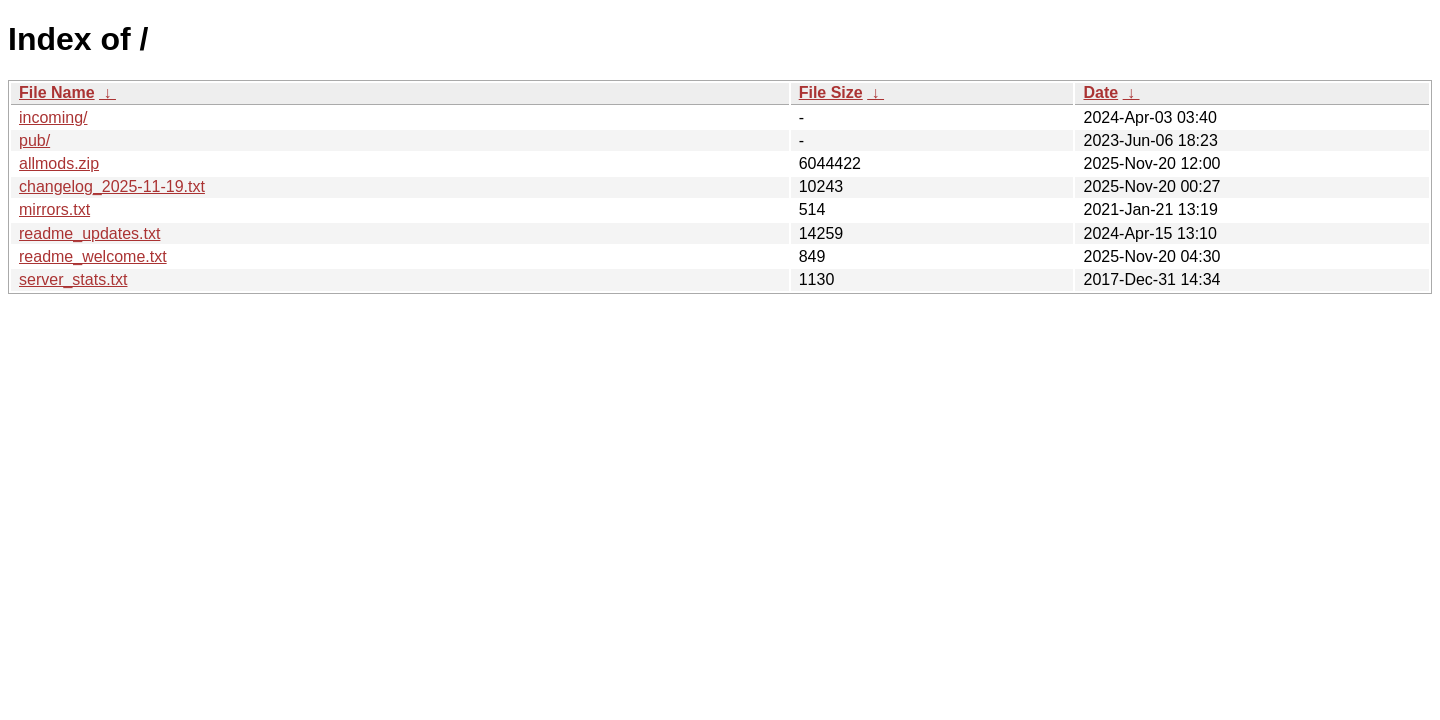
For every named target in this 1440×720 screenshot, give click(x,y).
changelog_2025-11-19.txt (112, 186)
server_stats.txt (73, 279)
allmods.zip (59, 163)
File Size (831, 92)
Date (1100, 92)
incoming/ (53, 117)
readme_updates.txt (89, 233)
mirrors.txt (54, 209)
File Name (57, 92)
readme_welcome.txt (93, 256)
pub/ (34, 140)
